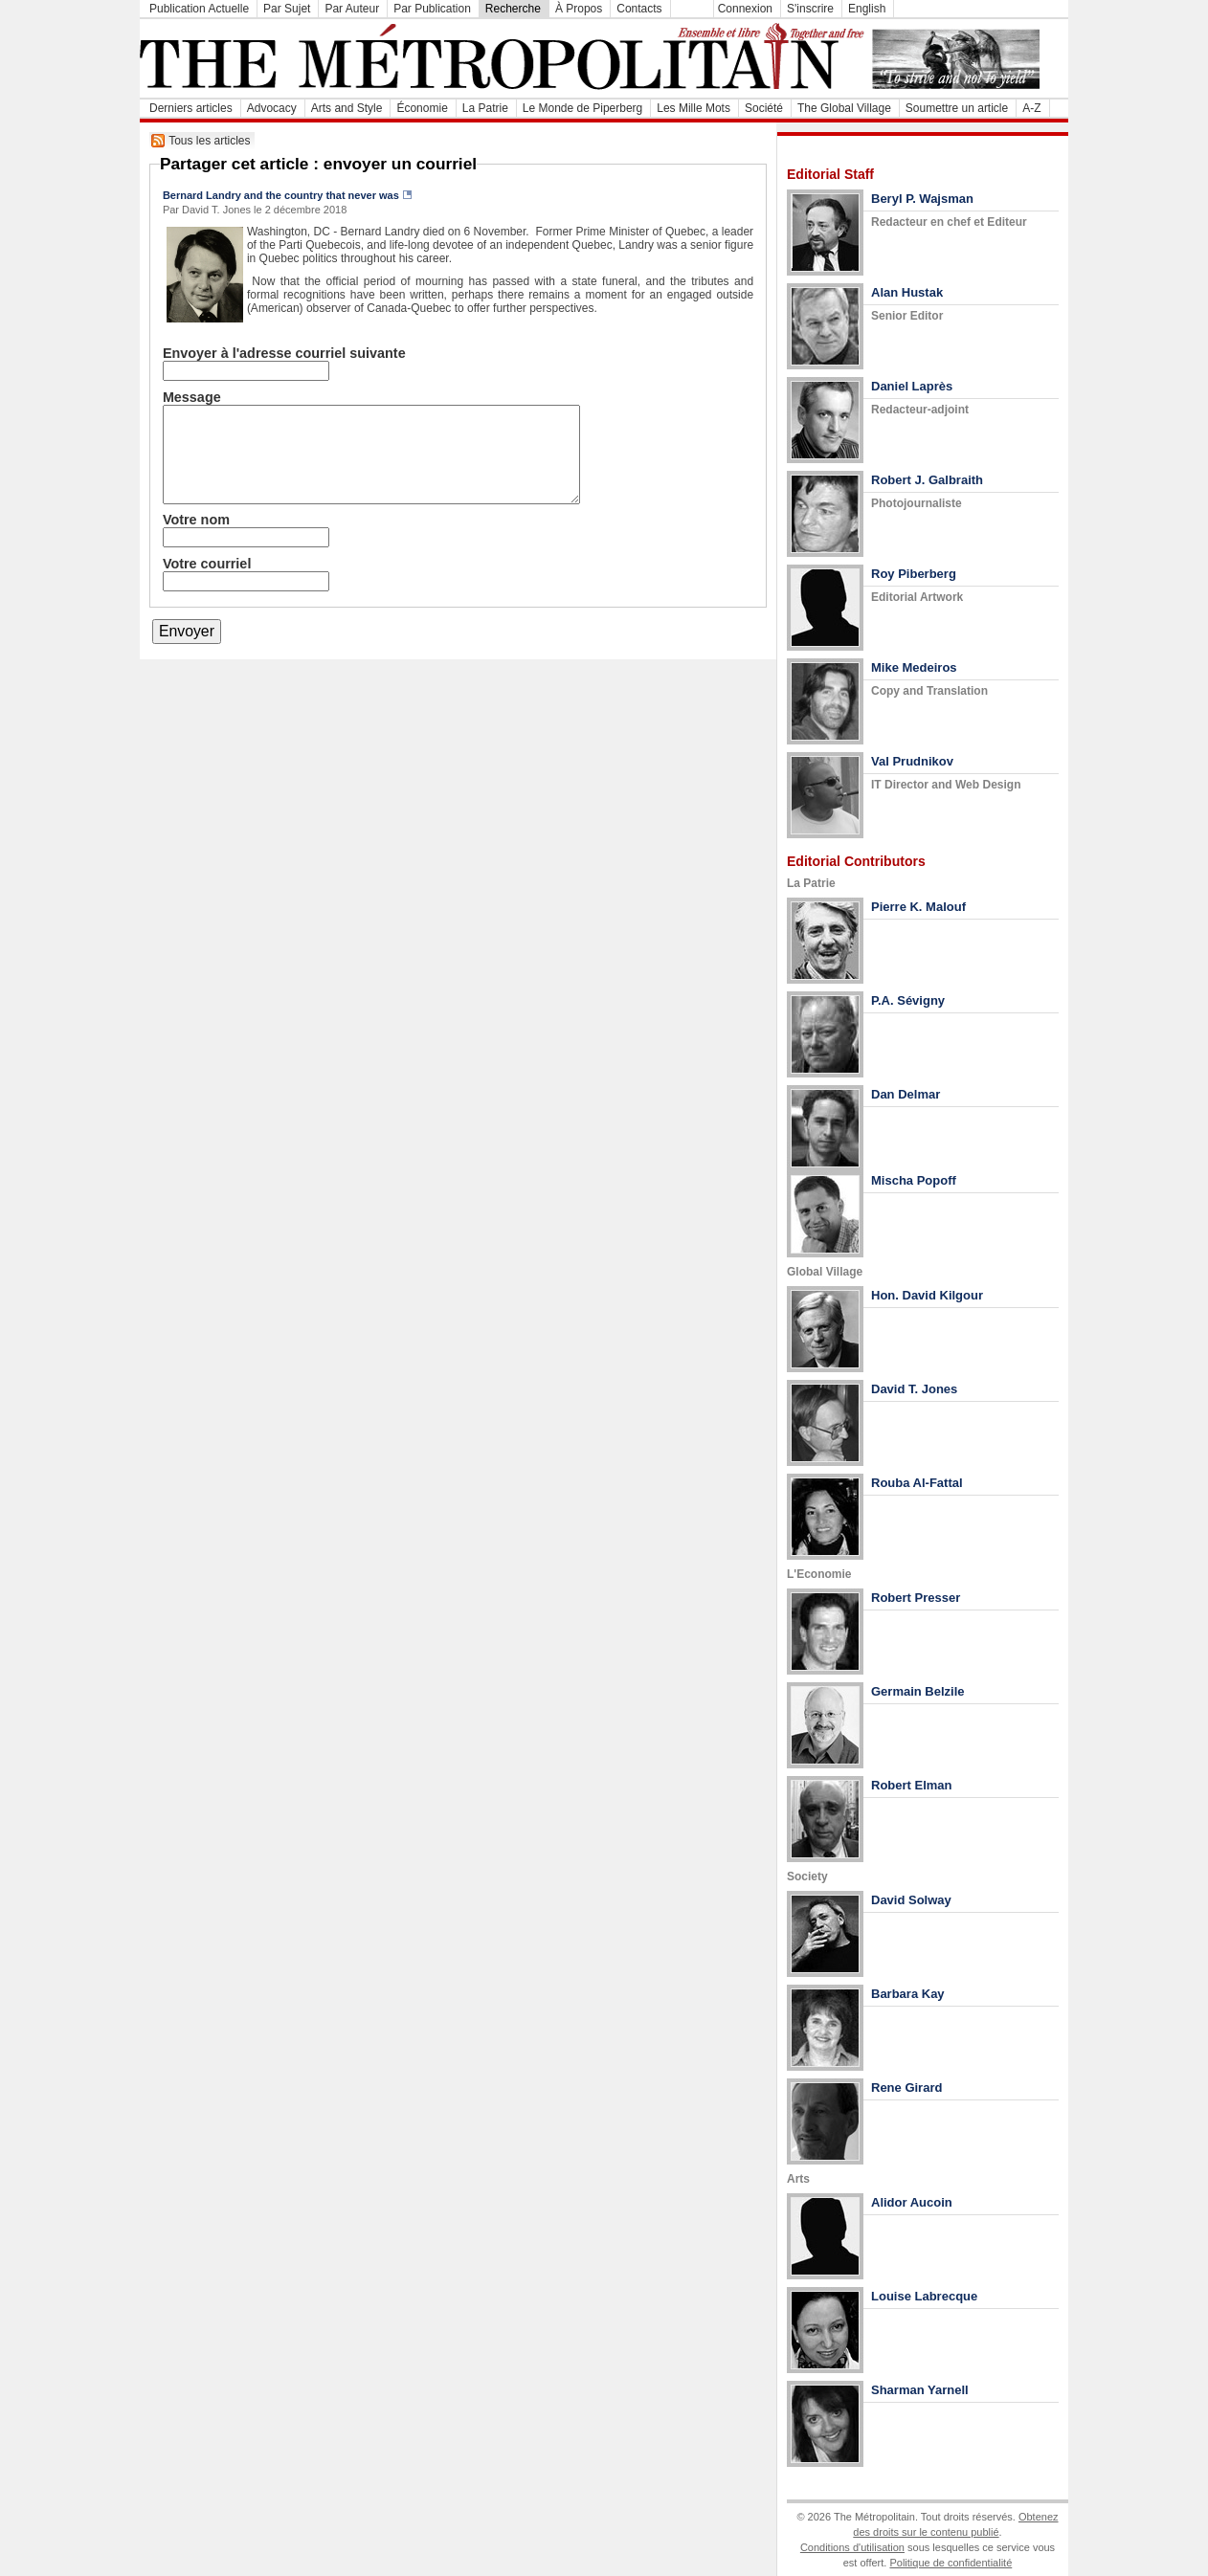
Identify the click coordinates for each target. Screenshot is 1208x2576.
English (866, 8)
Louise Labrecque (924, 2296)
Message (192, 397)
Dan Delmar (905, 1094)
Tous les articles (209, 140)
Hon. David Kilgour (927, 1295)
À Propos (578, 8)
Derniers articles (191, 108)
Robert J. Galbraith (927, 480)
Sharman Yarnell (920, 2390)
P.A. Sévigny (908, 1000)
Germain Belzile (918, 1691)
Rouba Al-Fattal (917, 1483)
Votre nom (196, 519)
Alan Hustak (907, 292)
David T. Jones (914, 1389)
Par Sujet (286, 8)
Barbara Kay (908, 1994)
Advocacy (272, 108)
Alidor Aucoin (911, 2202)
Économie (421, 108)
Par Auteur (351, 8)
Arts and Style (347, 108)
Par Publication (432, 8)
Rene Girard (906, 2087)
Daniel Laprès (911, 386)
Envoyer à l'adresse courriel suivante (284, 353)
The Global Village (844, 108)
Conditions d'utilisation (852, 2547)
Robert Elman (911, 1785)
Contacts (638, 8)
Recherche (513, 8)
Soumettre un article (957, 108)
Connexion (745, 8)
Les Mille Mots (693, 108)
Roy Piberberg (913, 573)
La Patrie (485, 108)
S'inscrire (810, 8)
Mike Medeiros (914, 667)
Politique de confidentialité (950, 2562)
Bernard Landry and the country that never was (281, 195)
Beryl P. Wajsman (922, 198)
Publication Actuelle (199, 8)
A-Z (1031, 108)
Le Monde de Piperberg (582, 108)
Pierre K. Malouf (918, 906)
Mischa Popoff (913, 1180)
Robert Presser (915, 1597)
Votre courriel (207, 563)
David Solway (911, 1900)
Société (764, 108)
